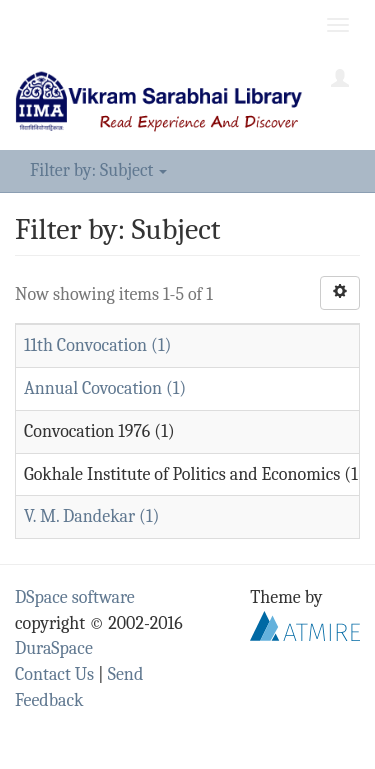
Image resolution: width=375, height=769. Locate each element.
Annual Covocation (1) (105, 388)
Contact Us (54, 674)
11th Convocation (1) (97, 345)
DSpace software (75, 597)
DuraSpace (54, 648)
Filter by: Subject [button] (98, 170)
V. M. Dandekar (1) (91, 516)
